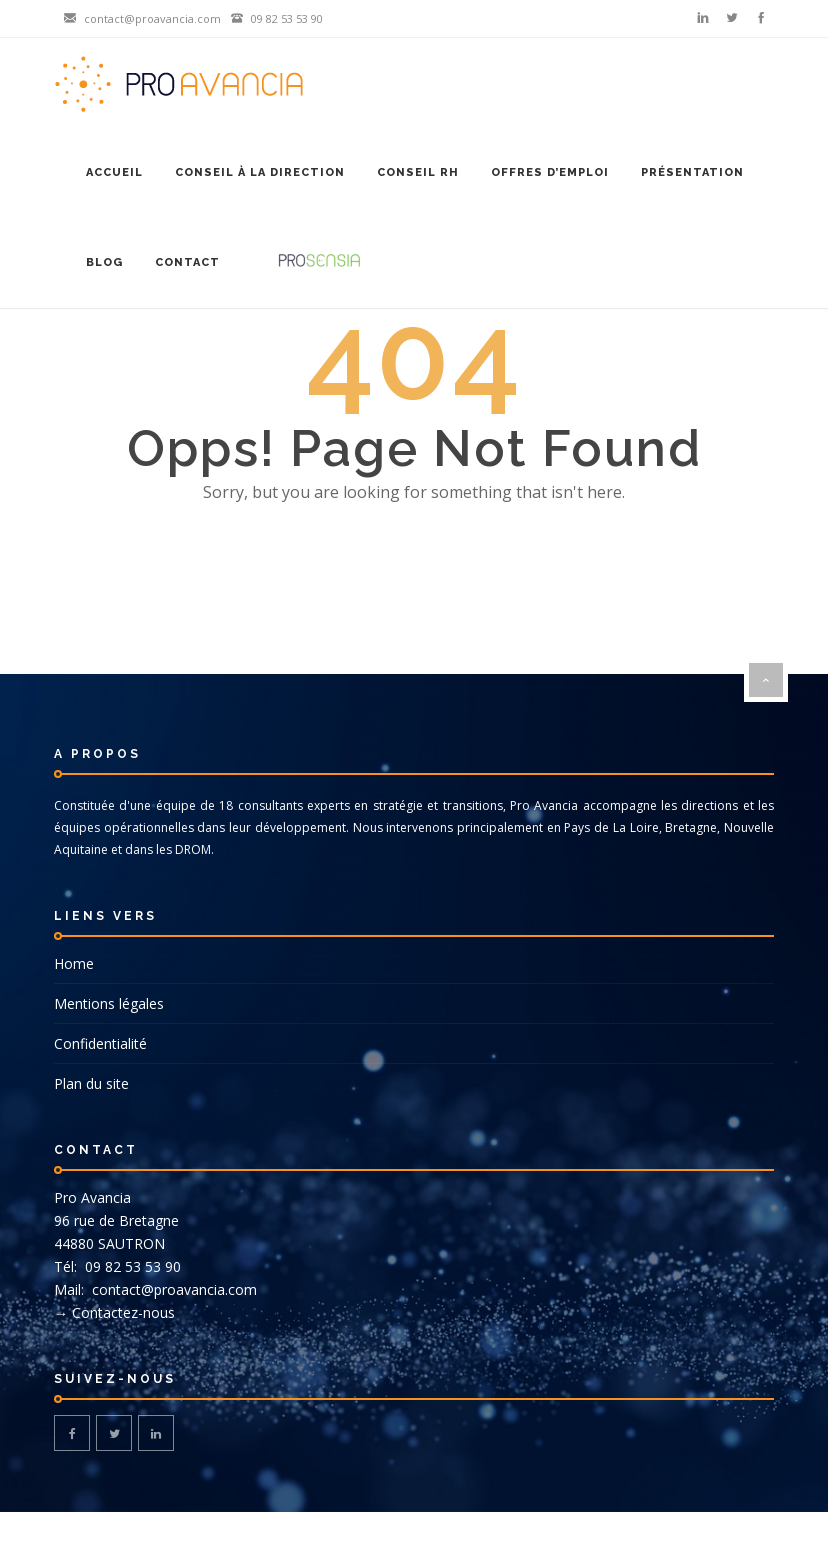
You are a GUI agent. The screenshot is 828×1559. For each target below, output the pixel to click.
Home (74, 963)
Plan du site (91, 1083)
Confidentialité (100, 1043)
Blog (104, 262)
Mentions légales (109, 1003)
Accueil (114, 172)
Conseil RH (418, 172)
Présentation (692, 172)
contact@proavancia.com (172, 1289)
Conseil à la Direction (260, 172)
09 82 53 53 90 (131, 1266)
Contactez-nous (123, 1312)
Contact (187, 262)
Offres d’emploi (550, 172)
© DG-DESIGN (414, 1535)
